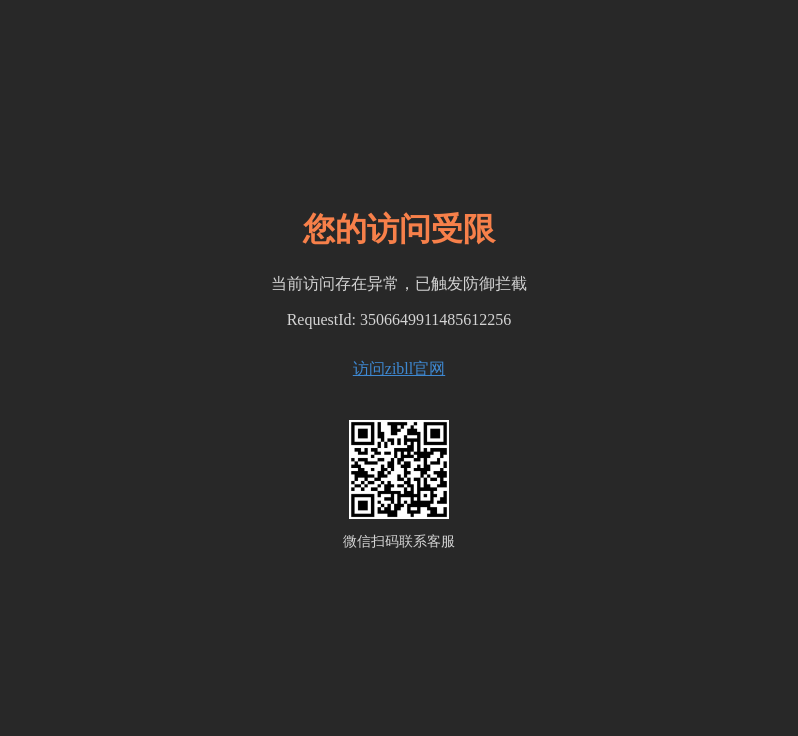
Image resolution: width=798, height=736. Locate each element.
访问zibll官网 (399, 368)
